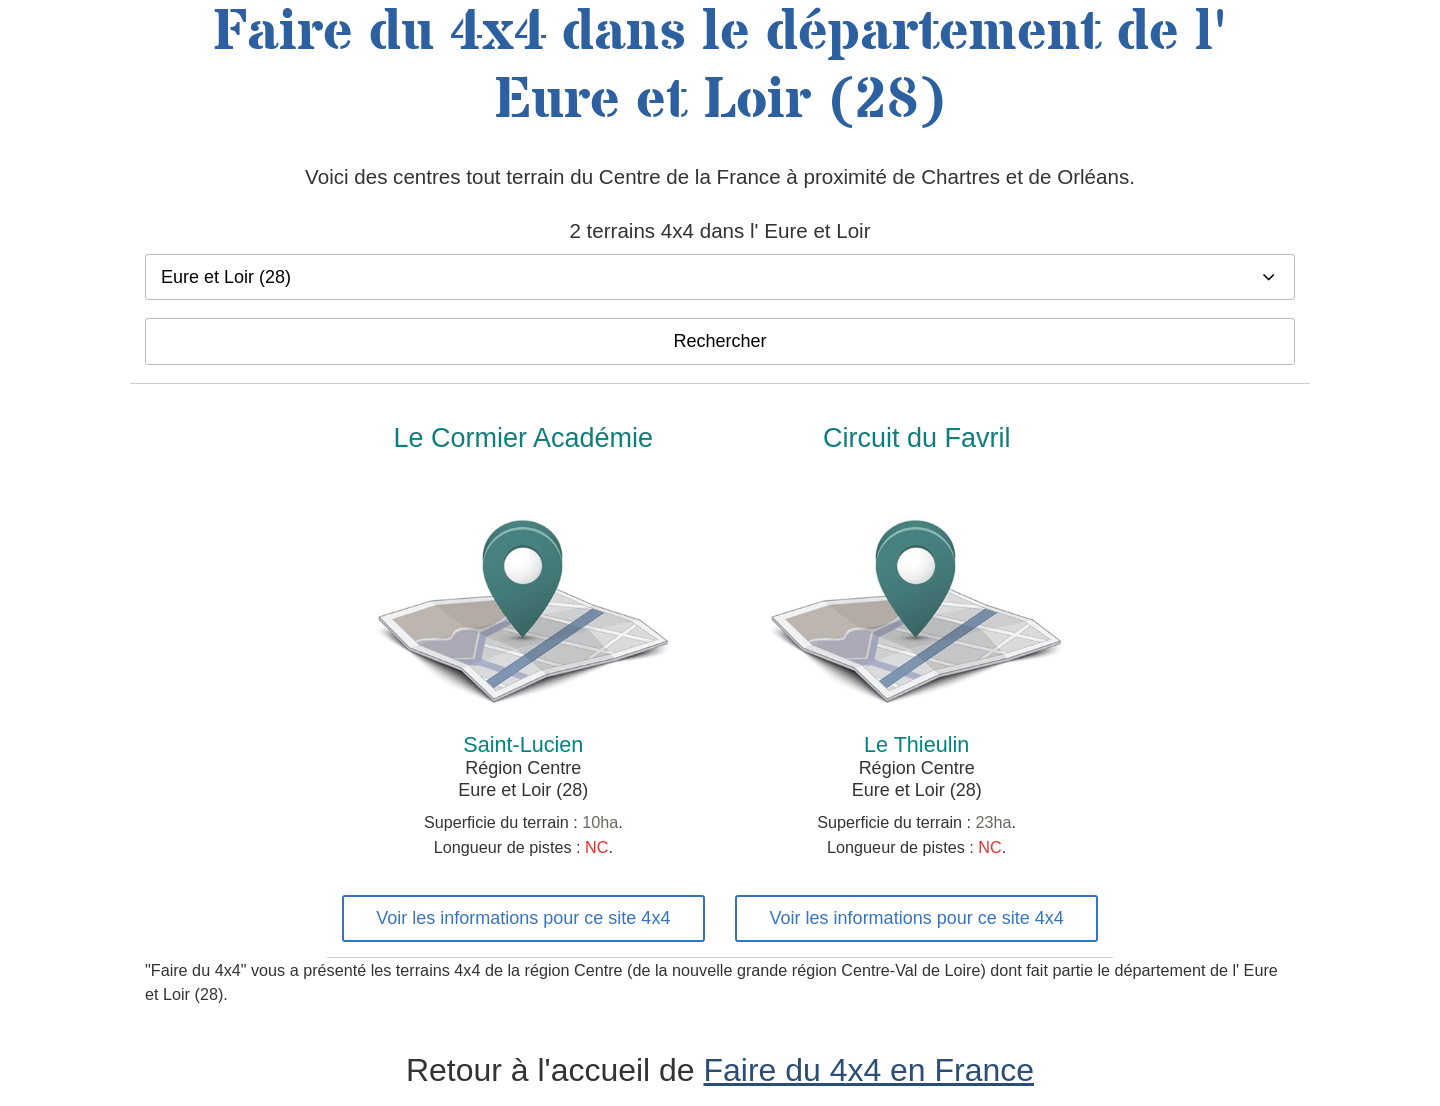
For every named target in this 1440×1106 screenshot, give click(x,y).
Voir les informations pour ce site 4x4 (523, 918)
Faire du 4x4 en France (869, 1070)
